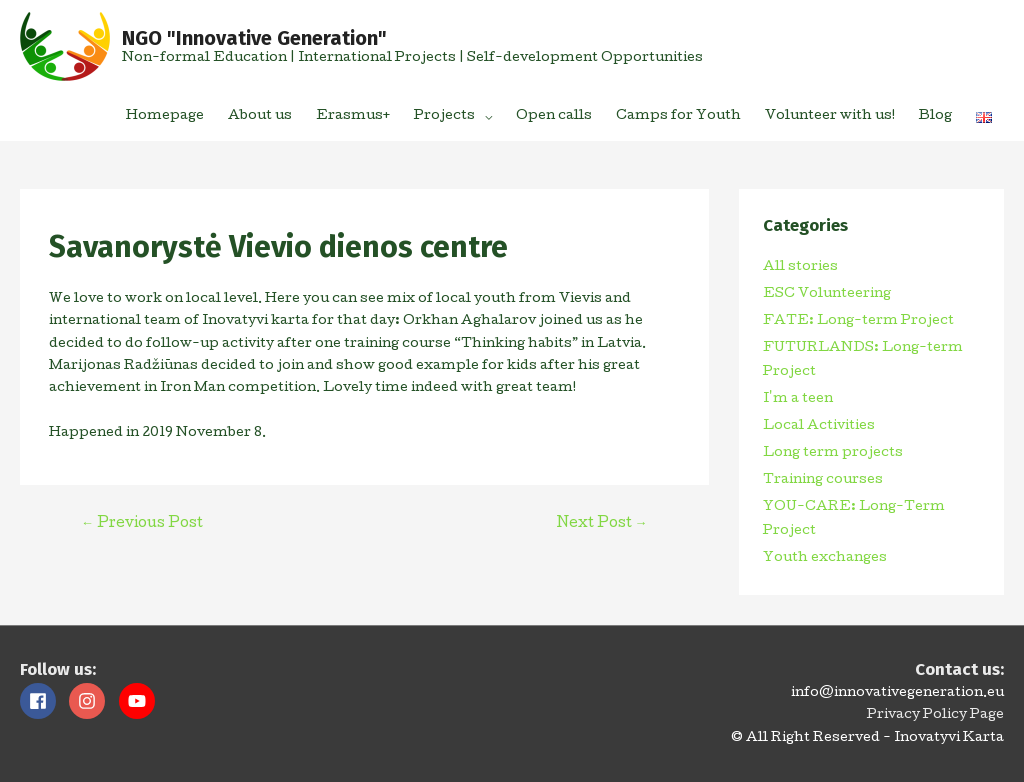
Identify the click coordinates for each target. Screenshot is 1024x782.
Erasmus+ (353, 116)
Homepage (165, 116)
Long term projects (833, 453)
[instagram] (92, 701)
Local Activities (819, 426)
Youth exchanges (825, 558)
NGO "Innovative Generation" (254, 38)
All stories (800, 267)
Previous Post (142, 524)
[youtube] (139, 701)
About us (260, 116)
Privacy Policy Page (935, 715)
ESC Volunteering (827, 294)
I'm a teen (798, 399)
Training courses (823, 480)
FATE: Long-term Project (858, 321)
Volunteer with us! (830, 116)
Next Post (602, 524)
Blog (935, 116)
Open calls (554, 116)
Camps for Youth (678, 116)
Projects (444, 116)
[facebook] (43, 701)
